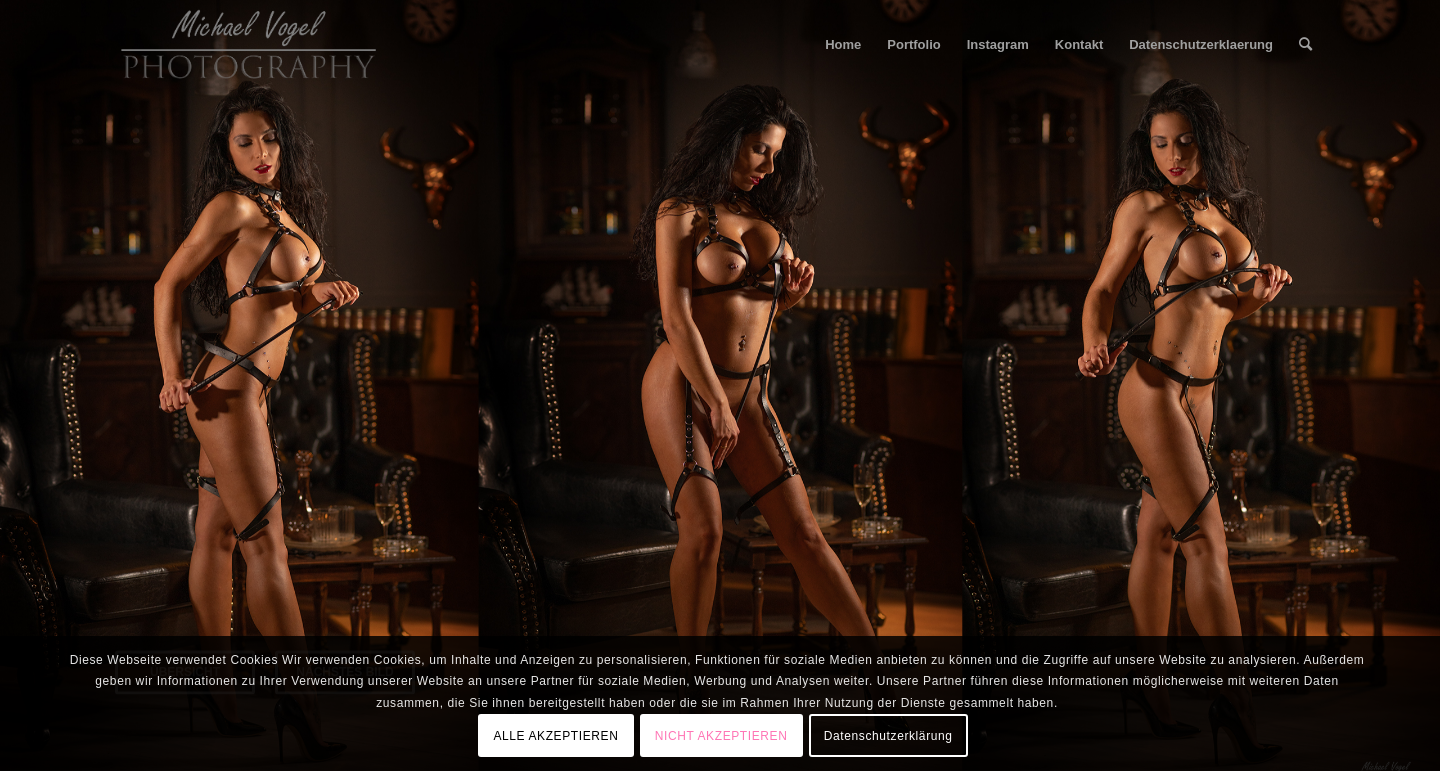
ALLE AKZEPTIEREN (555, 736)
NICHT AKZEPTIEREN (721, 736)
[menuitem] (843, 45)
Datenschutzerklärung (888, 736)
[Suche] (1305, 45)
